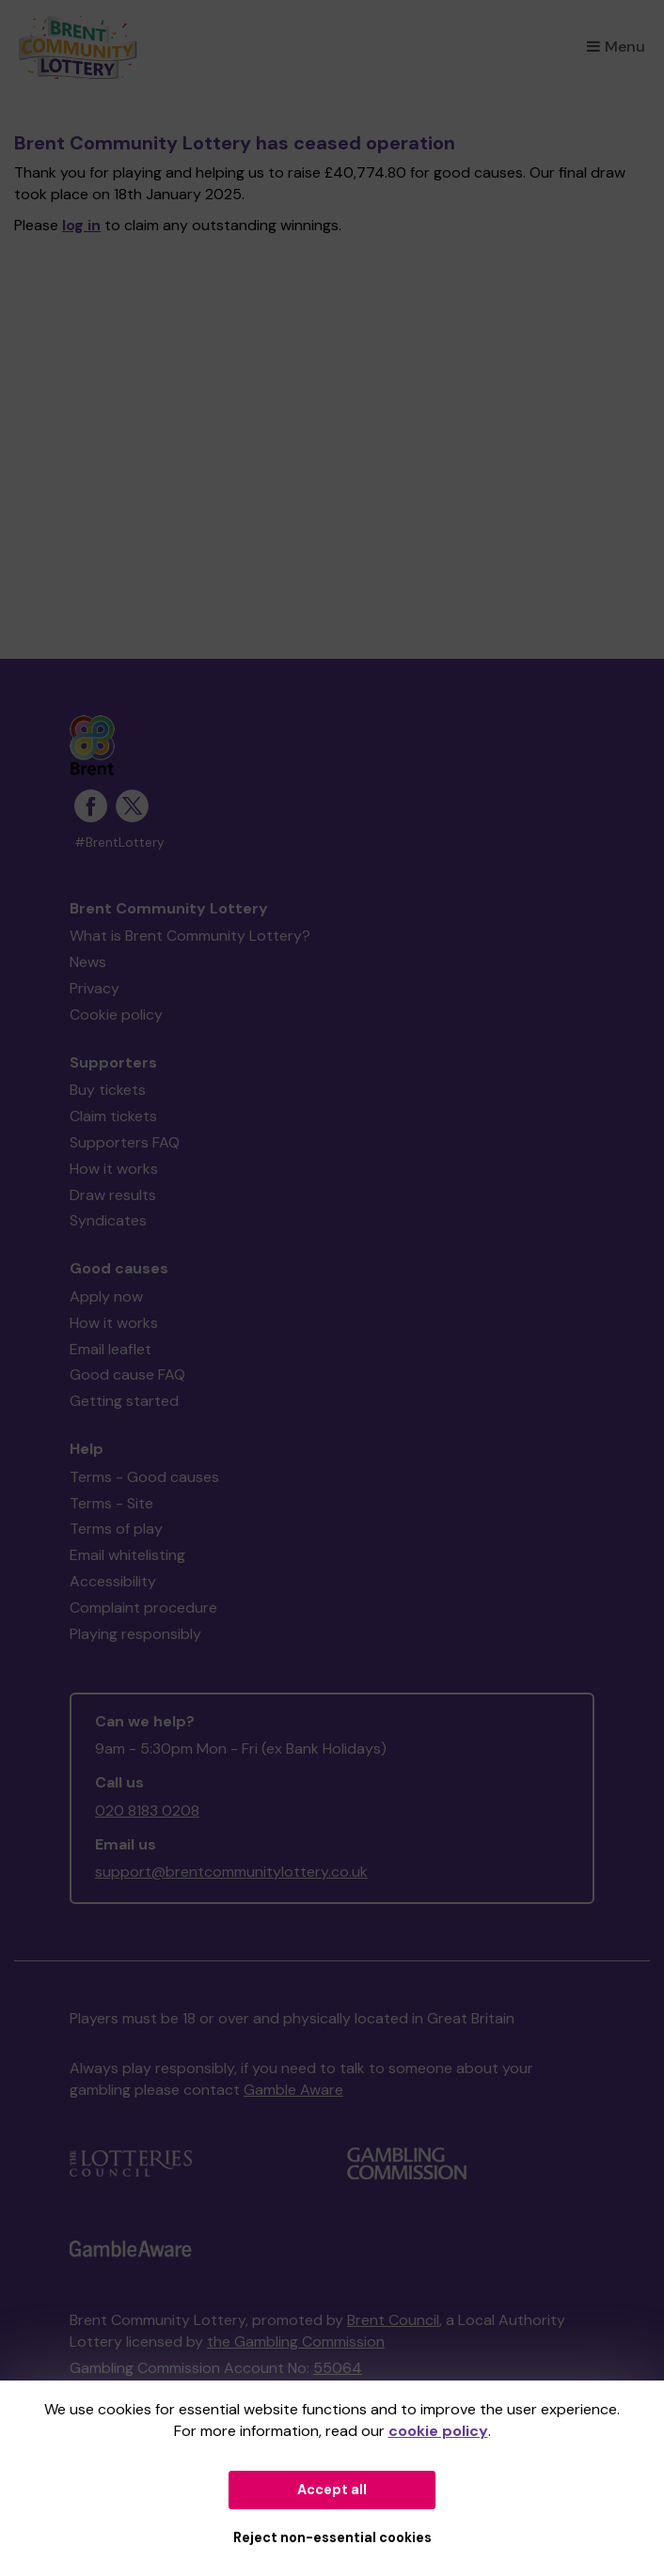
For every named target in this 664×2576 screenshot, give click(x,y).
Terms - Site (111, 1503)
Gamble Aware (293, 2090)
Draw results (113, 1195)
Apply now (106, 1296)
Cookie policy (116, 1014)
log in (81, 225)
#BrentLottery (119, 843)
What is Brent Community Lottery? (190, 935)
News (88, 962)
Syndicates (108, 1220)
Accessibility (113, 1581)
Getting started (124, 1401)
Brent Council (393, 2320)
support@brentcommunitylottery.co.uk (231, 1871)
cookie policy (438, 2431)
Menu (616, 46)
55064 (337, 2368)
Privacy (94, 988)
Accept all (332, 2489)
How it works (114, 1169)
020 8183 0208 (147, 1810)
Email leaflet (110, 1349)
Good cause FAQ (127, 1374)
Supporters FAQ (125, 1142)
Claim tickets (113, 1116)
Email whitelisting (127, 1555)
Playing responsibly (135, 1634)
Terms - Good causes (144, 1477)
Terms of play (116, 1528)
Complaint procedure (143, 1607)
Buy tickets (108, 1090)
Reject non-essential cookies (332, 2537)
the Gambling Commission (296, 2341)
